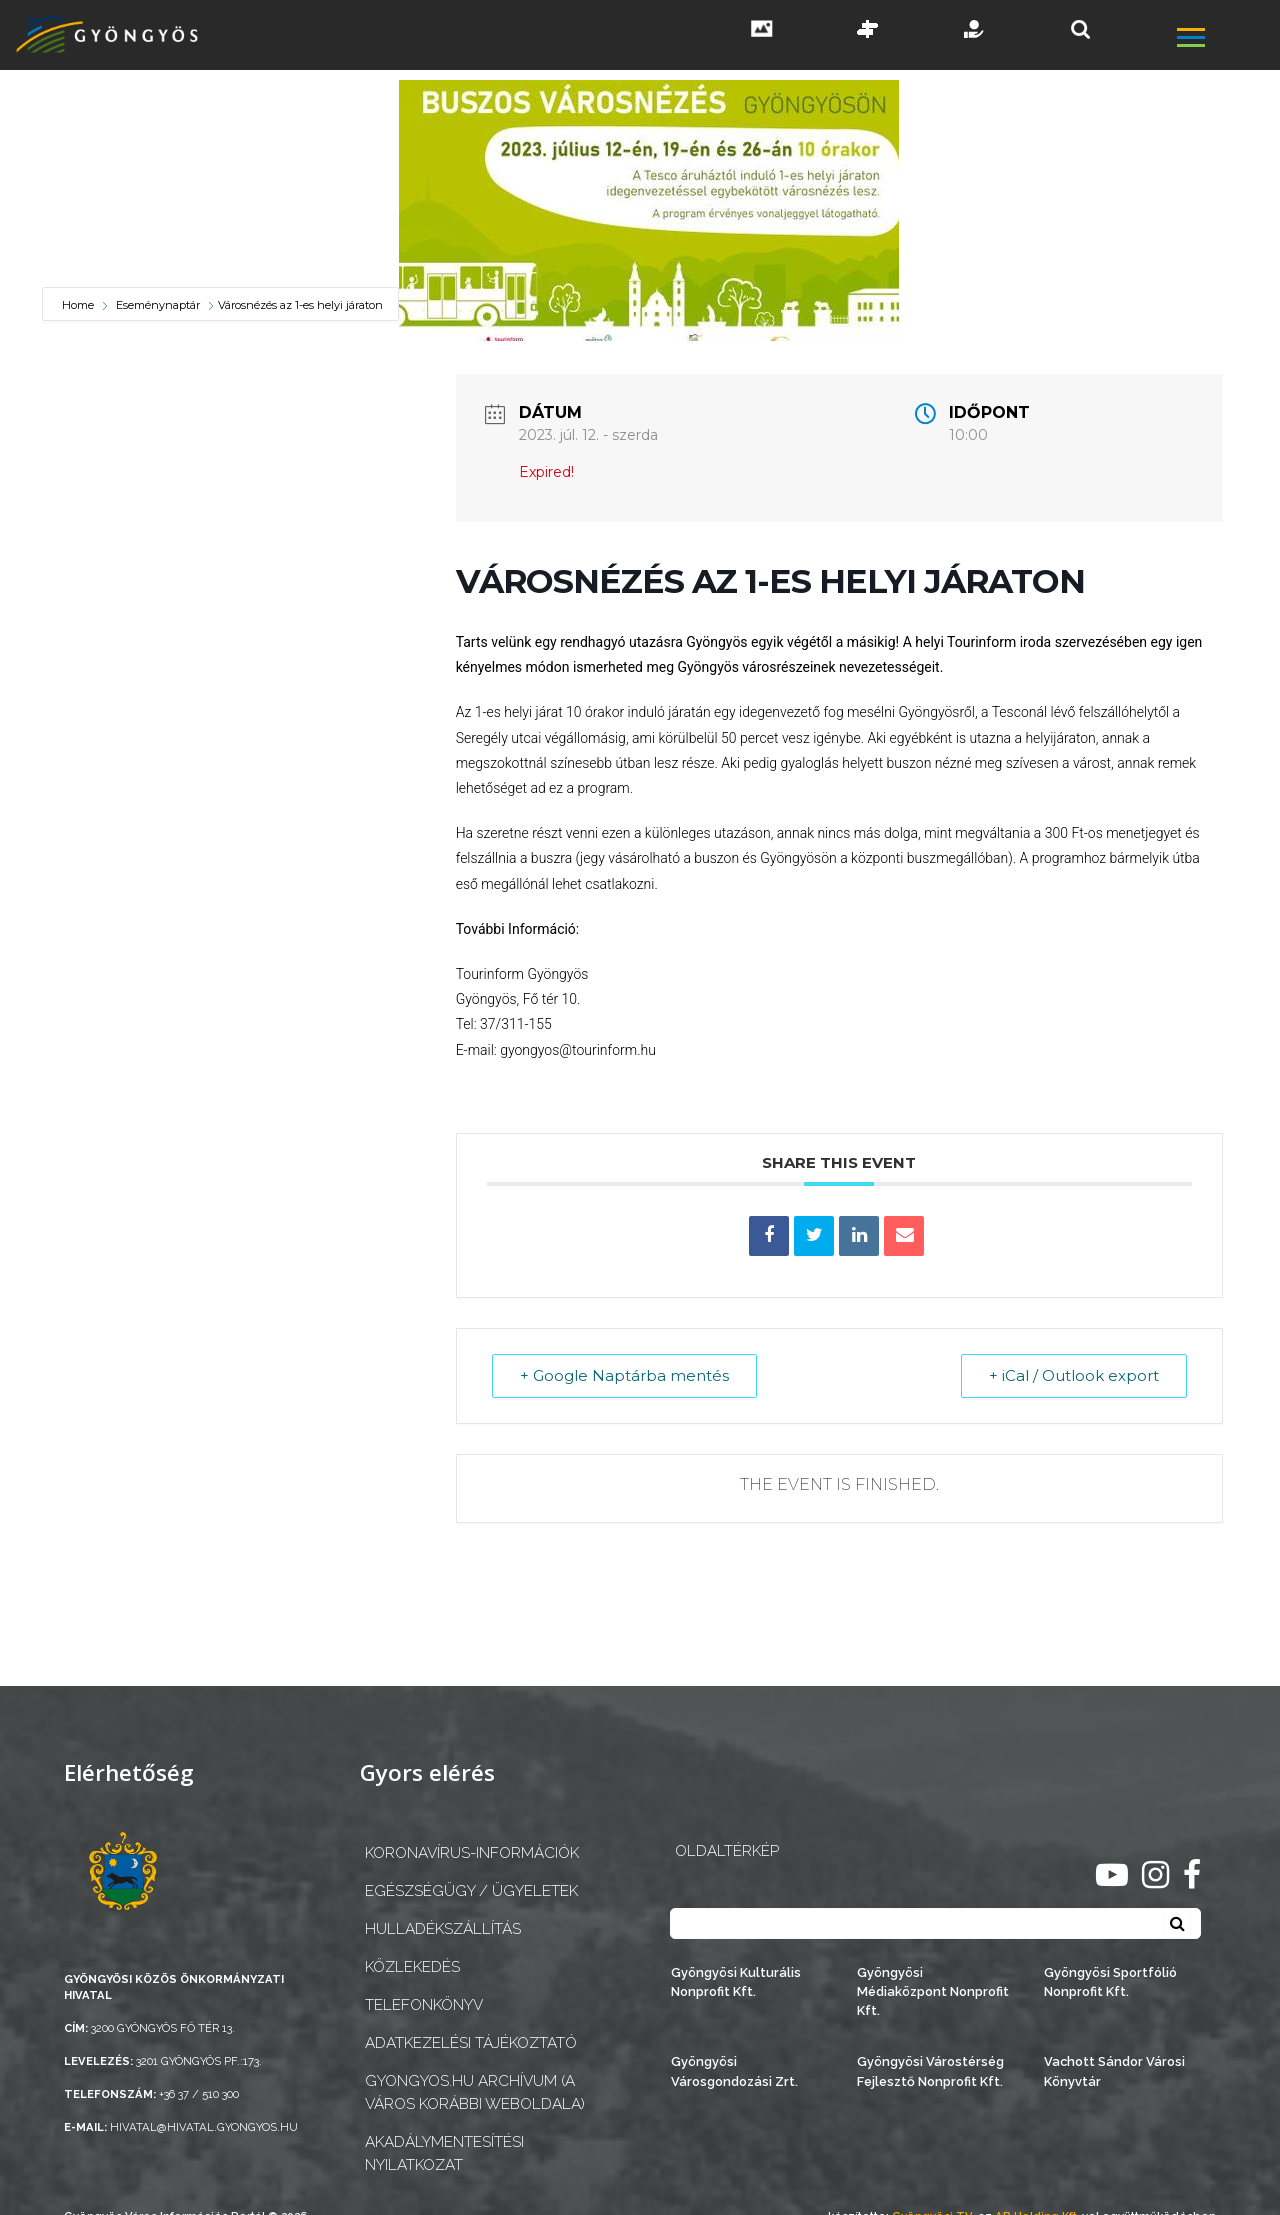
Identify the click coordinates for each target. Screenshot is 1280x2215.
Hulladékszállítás (443, 1929)
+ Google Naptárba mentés (625, 1375)
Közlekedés (412, 1967)
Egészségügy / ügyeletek (471, 1891)
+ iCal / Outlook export (1073, 1375)
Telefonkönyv (424, 2005)
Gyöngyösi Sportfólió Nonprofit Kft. (1110, 1982)
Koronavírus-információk (472, 1853)
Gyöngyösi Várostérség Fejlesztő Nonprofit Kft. (930, 2071)
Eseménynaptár (158, 305)
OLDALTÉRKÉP (727, 1851)
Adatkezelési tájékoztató (471, 2043)
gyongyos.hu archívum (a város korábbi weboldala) (475, 2092)
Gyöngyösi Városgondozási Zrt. (734, 2071)
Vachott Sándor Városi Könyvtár (1114, 2071)
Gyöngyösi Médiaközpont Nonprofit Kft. (933, 1991)
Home (79, 305)
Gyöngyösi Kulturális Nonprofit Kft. (736, 1982)
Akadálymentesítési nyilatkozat (444, 2153)
